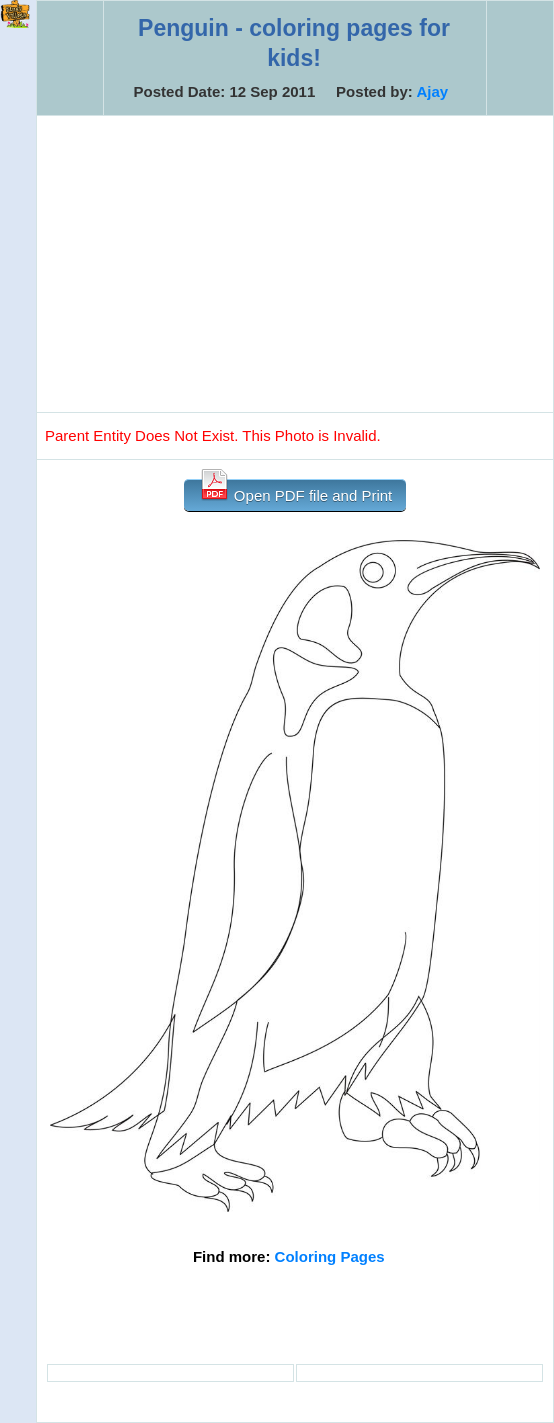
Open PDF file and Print (295, 491)
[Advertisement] (295, 264)
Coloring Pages (330, 1256)
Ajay (432, 91)
